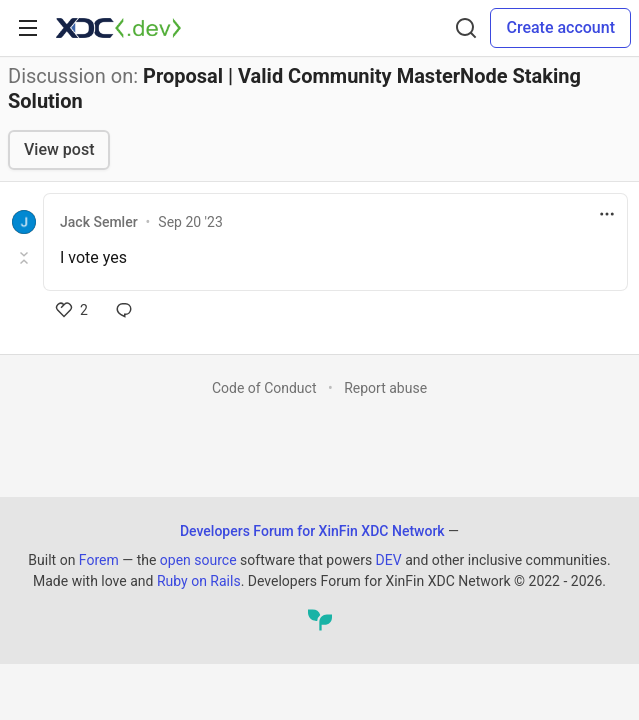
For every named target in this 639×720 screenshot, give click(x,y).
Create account (560, 27)
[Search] (466, 28)
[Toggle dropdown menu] (607, 214)
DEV (389, 560)
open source (198, 560)
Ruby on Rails (199, 581)
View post (59, 149)
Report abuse (385, 388)
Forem (99, 560)
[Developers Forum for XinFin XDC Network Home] (118, 28)
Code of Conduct (264, 388)
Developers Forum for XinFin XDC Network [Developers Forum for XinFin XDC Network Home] (312, 531)
